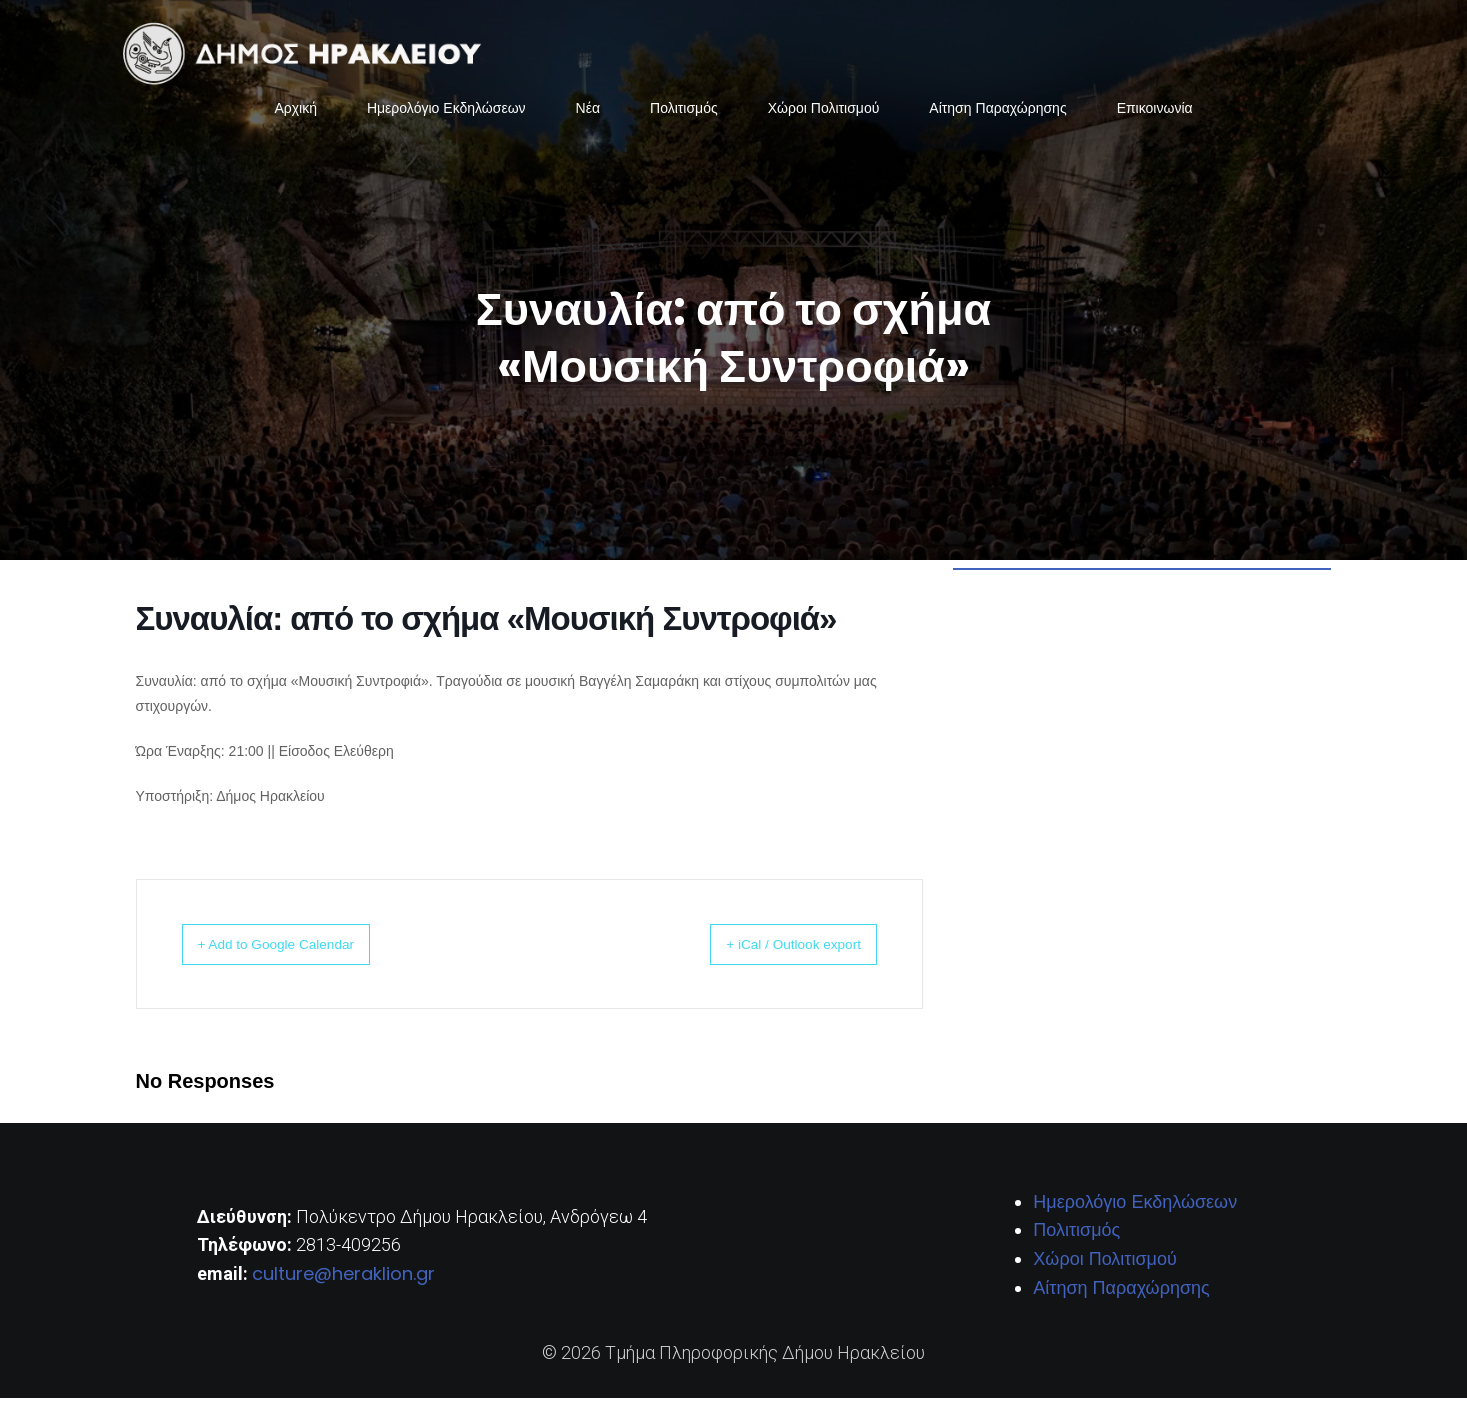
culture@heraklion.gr (343, 1277)
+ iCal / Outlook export (773, 947)
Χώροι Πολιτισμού (824, 110)
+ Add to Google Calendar (297, 947)
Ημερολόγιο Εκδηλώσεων (446, 110)
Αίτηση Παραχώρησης (997, 110)
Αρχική (295, 110)
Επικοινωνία (1155, 110)
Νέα (588, 110)
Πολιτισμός (684, 110)
